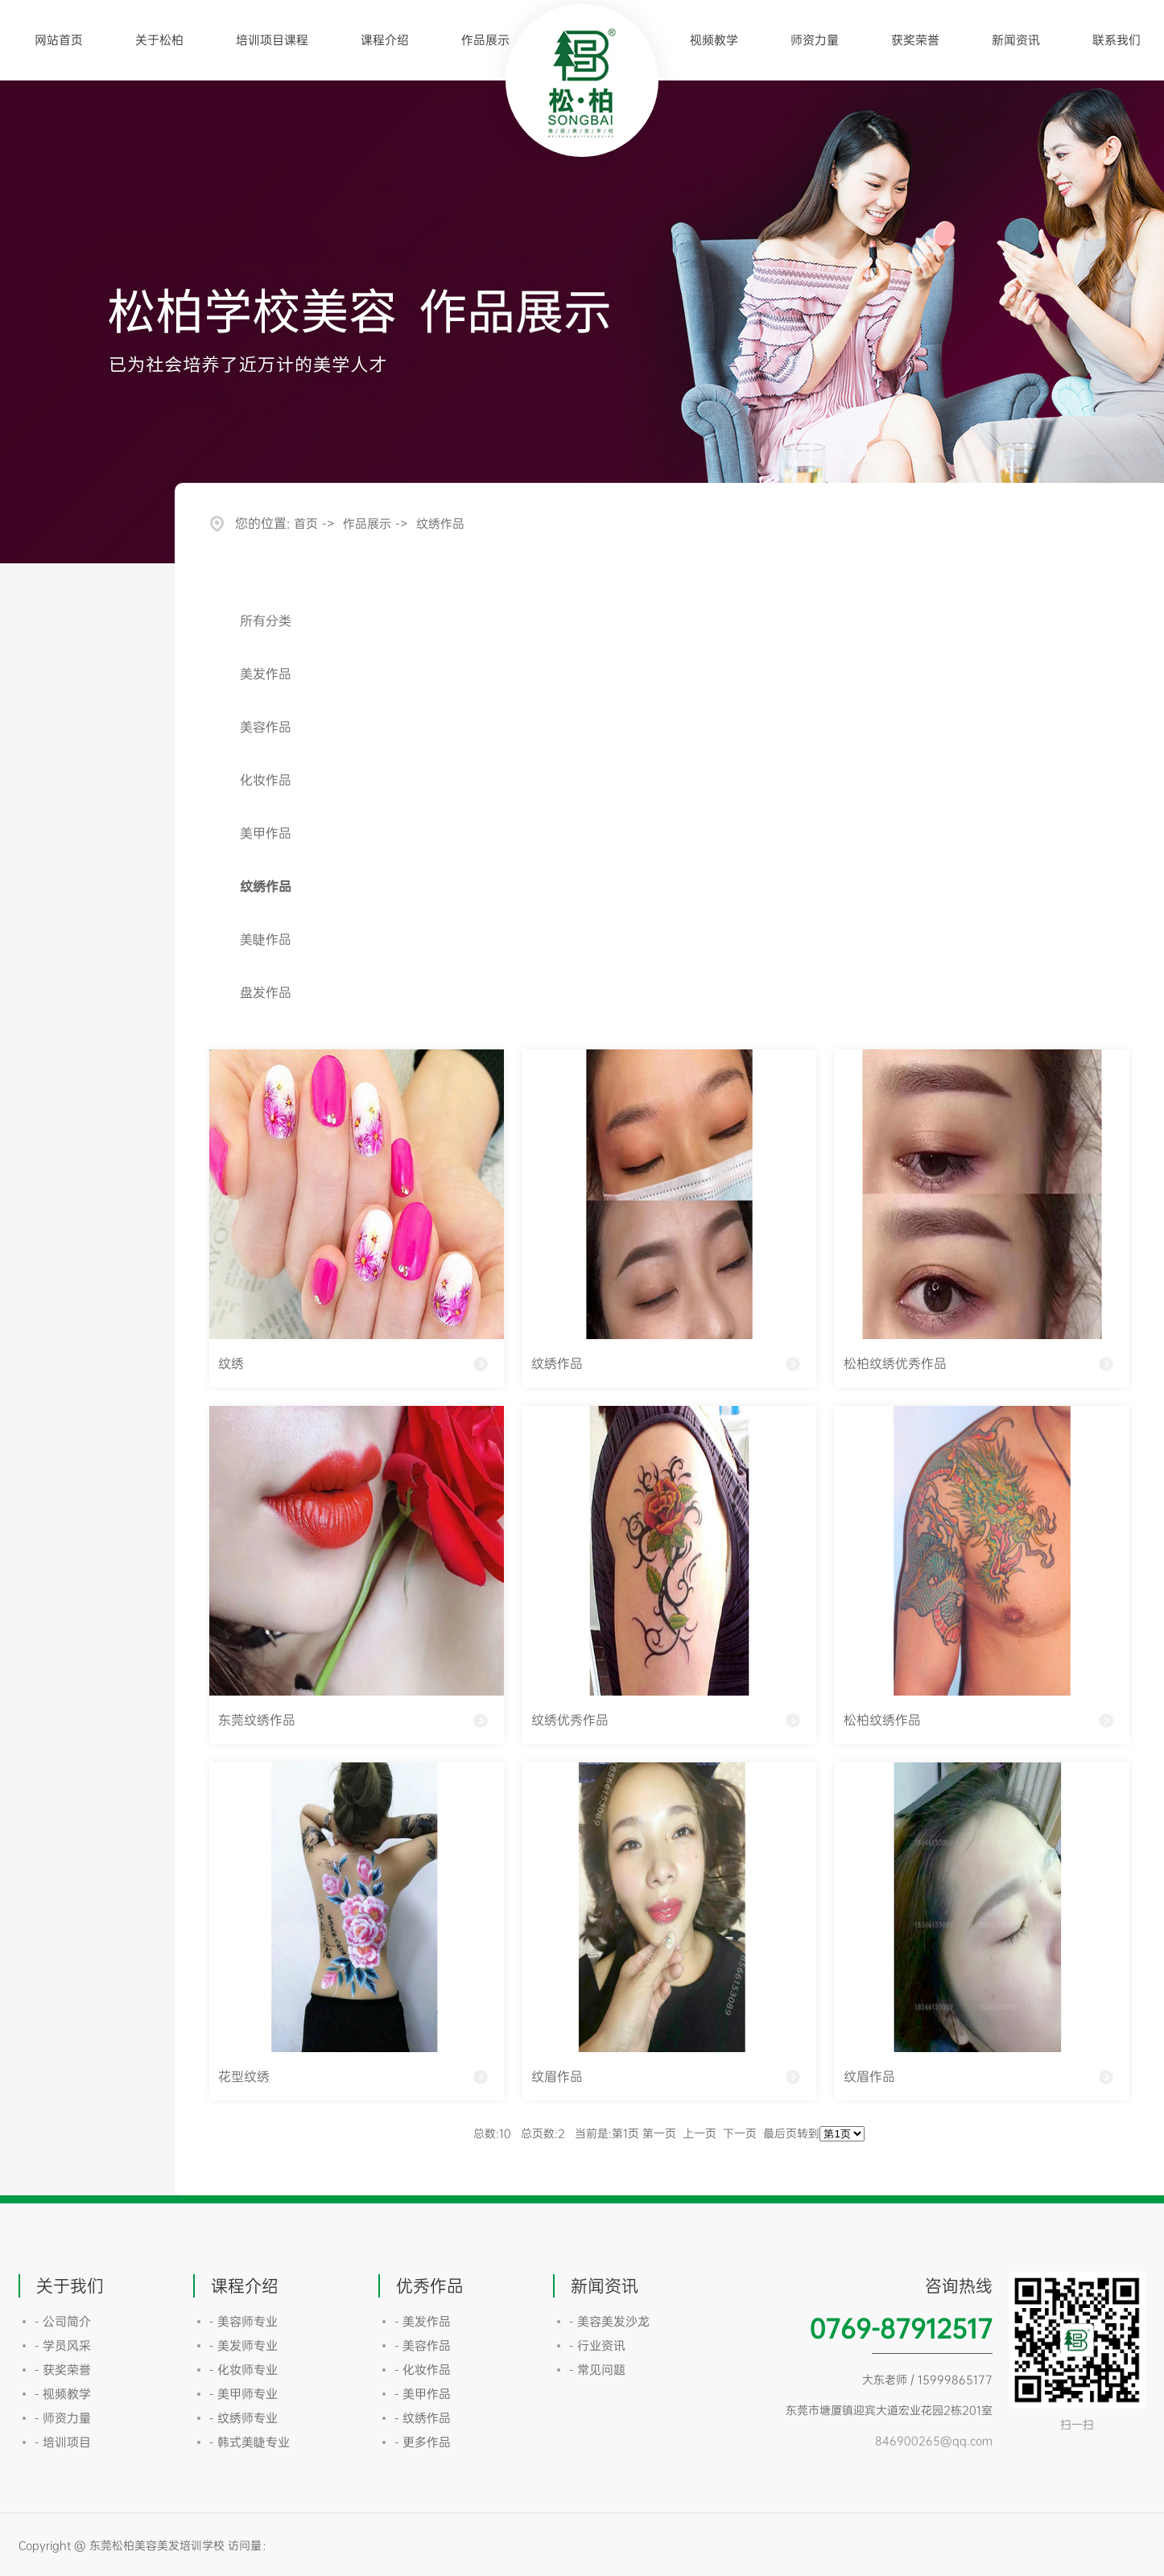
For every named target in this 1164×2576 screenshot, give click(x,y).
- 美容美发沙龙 (609, 2321)
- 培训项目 (63, 2442)
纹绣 (231, 1363)
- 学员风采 (63, 2345)
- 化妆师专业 (243, 2369)
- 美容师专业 (243, 2321)
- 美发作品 (422, 2321)
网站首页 (59, 39)
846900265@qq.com (934, 2440)
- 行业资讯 (597, 2345)
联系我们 (1116, 39)
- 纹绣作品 (422, 2417)
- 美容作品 (422, 2345)
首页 (306, 523)
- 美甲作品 (422, 2393)
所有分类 (265, 620)
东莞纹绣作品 (256, 1720)
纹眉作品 (557, 2076)
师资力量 (814, 39)
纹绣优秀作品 (570, 1720)
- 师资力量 (63, 2417)
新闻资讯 (1016, 39)
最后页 (780, 2133)
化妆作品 (265, 780)
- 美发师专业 (243, 2345)
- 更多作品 (422, 2442)
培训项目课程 (272, 39)
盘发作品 (265, 992)
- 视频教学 (63, 2393)
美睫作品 (265, 939)
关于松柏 (159, 39)
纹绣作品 (440, 523)
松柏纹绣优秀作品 (895, 1363)
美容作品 (265, 727)
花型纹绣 (244, 2076)
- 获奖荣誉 (63, 2369)
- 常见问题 (597, 2369)
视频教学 (714, 39)
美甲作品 (265, 833)
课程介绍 (385, 39)
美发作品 (265, 673)
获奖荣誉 (915, 39)
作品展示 (485, 39)
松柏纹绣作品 (882, 1720)
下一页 (740, 2133)
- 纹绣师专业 (243, 2417)
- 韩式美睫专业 (249, 2442)
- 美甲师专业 (243, 2393)
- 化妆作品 (422, 2369)
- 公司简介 (63, 2321)
